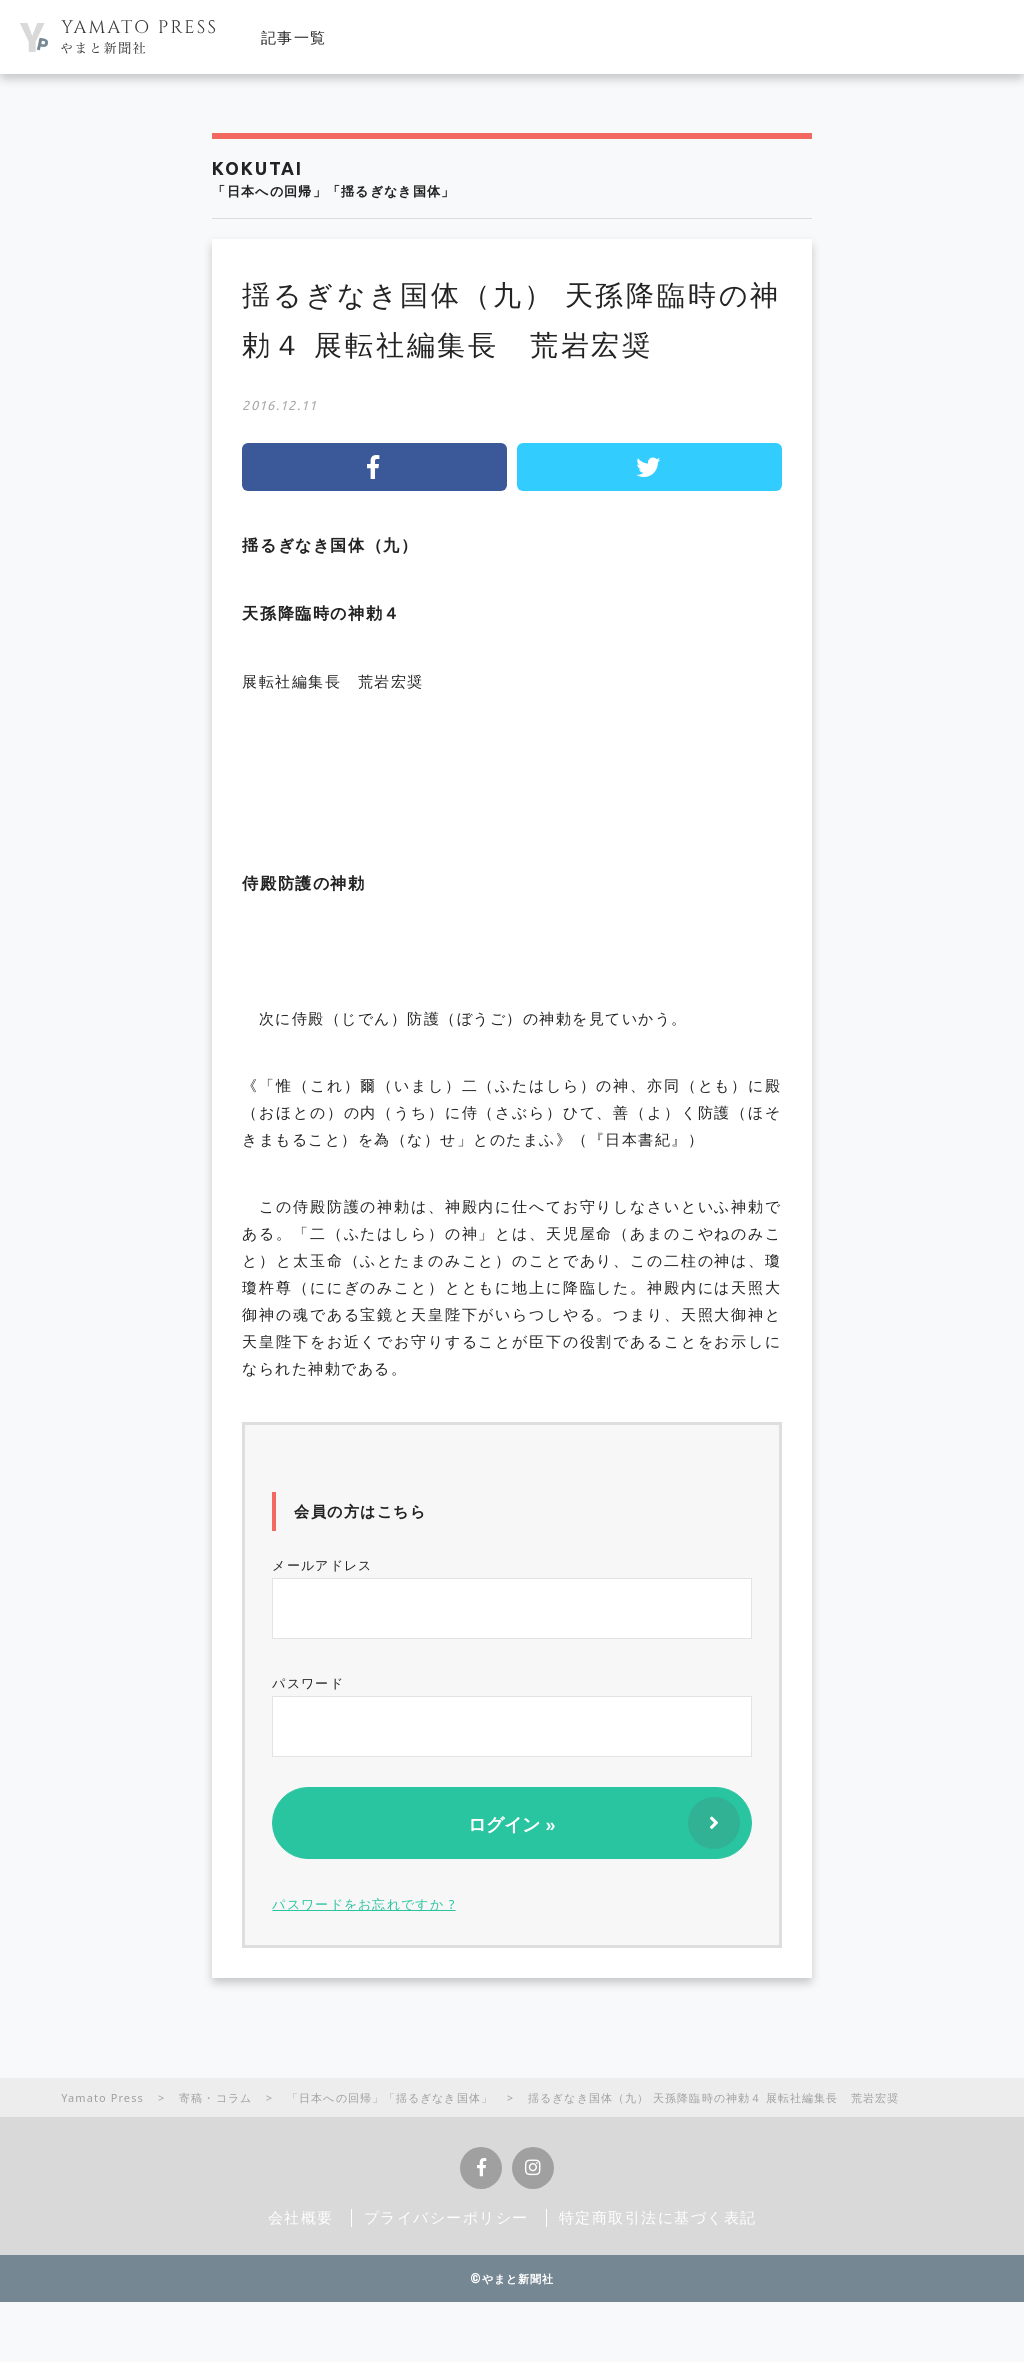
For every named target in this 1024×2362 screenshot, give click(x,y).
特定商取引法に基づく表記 (658, 2217)
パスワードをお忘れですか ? (363, 1904)
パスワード (511, 1715)
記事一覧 (294, 37)
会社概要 (301, 2217)
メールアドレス (511, 1597)
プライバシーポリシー (446, 2217)
